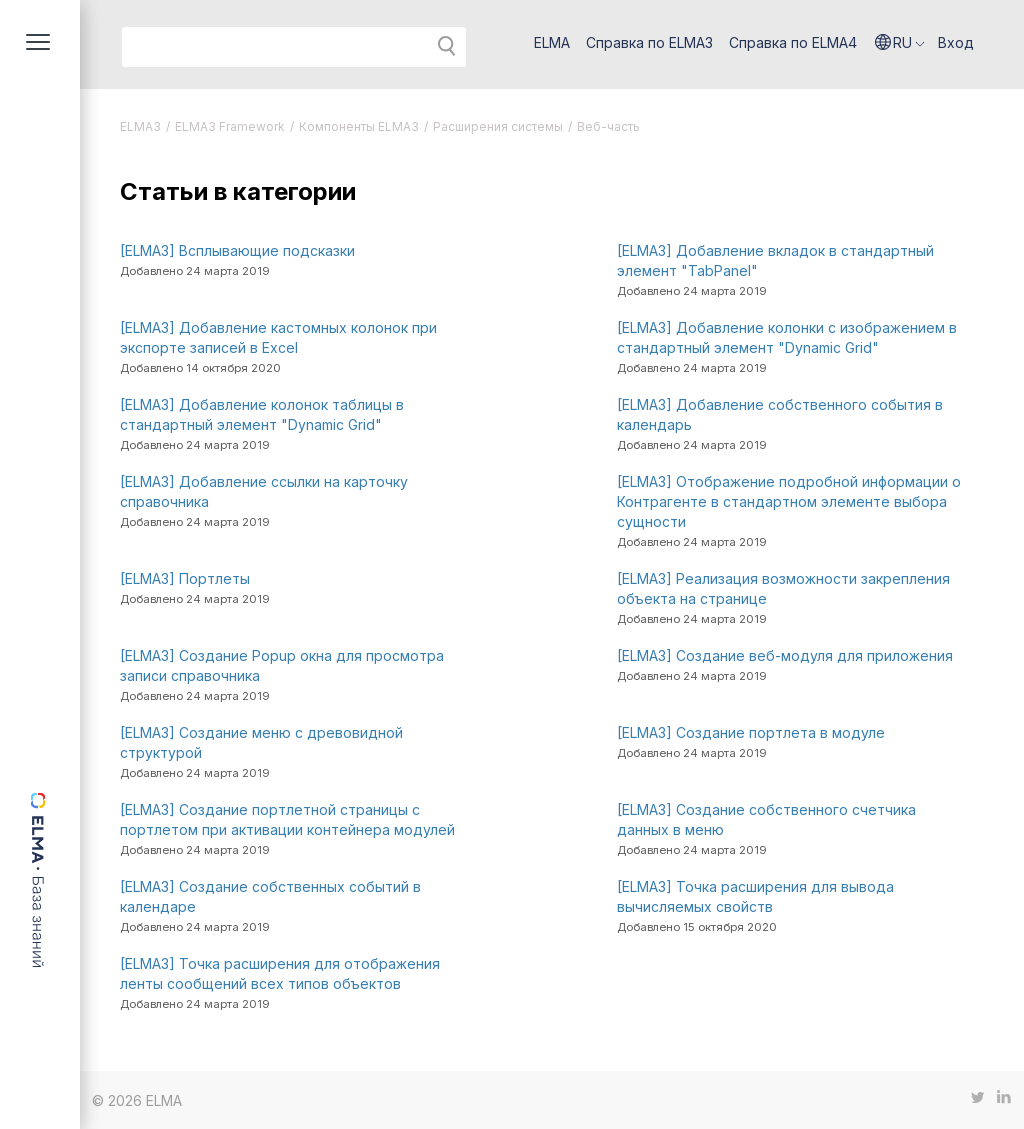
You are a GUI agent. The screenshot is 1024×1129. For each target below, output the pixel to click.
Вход (956, 42)
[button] (900, 43)
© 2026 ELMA (137, 1100)
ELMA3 (140, 126)
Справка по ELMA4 (793, 42)
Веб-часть (608, 126)
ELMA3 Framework (230, 126)
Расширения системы (498, 126)
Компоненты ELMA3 (359, 126)
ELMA (552, 42)
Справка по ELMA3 (649, 42)
